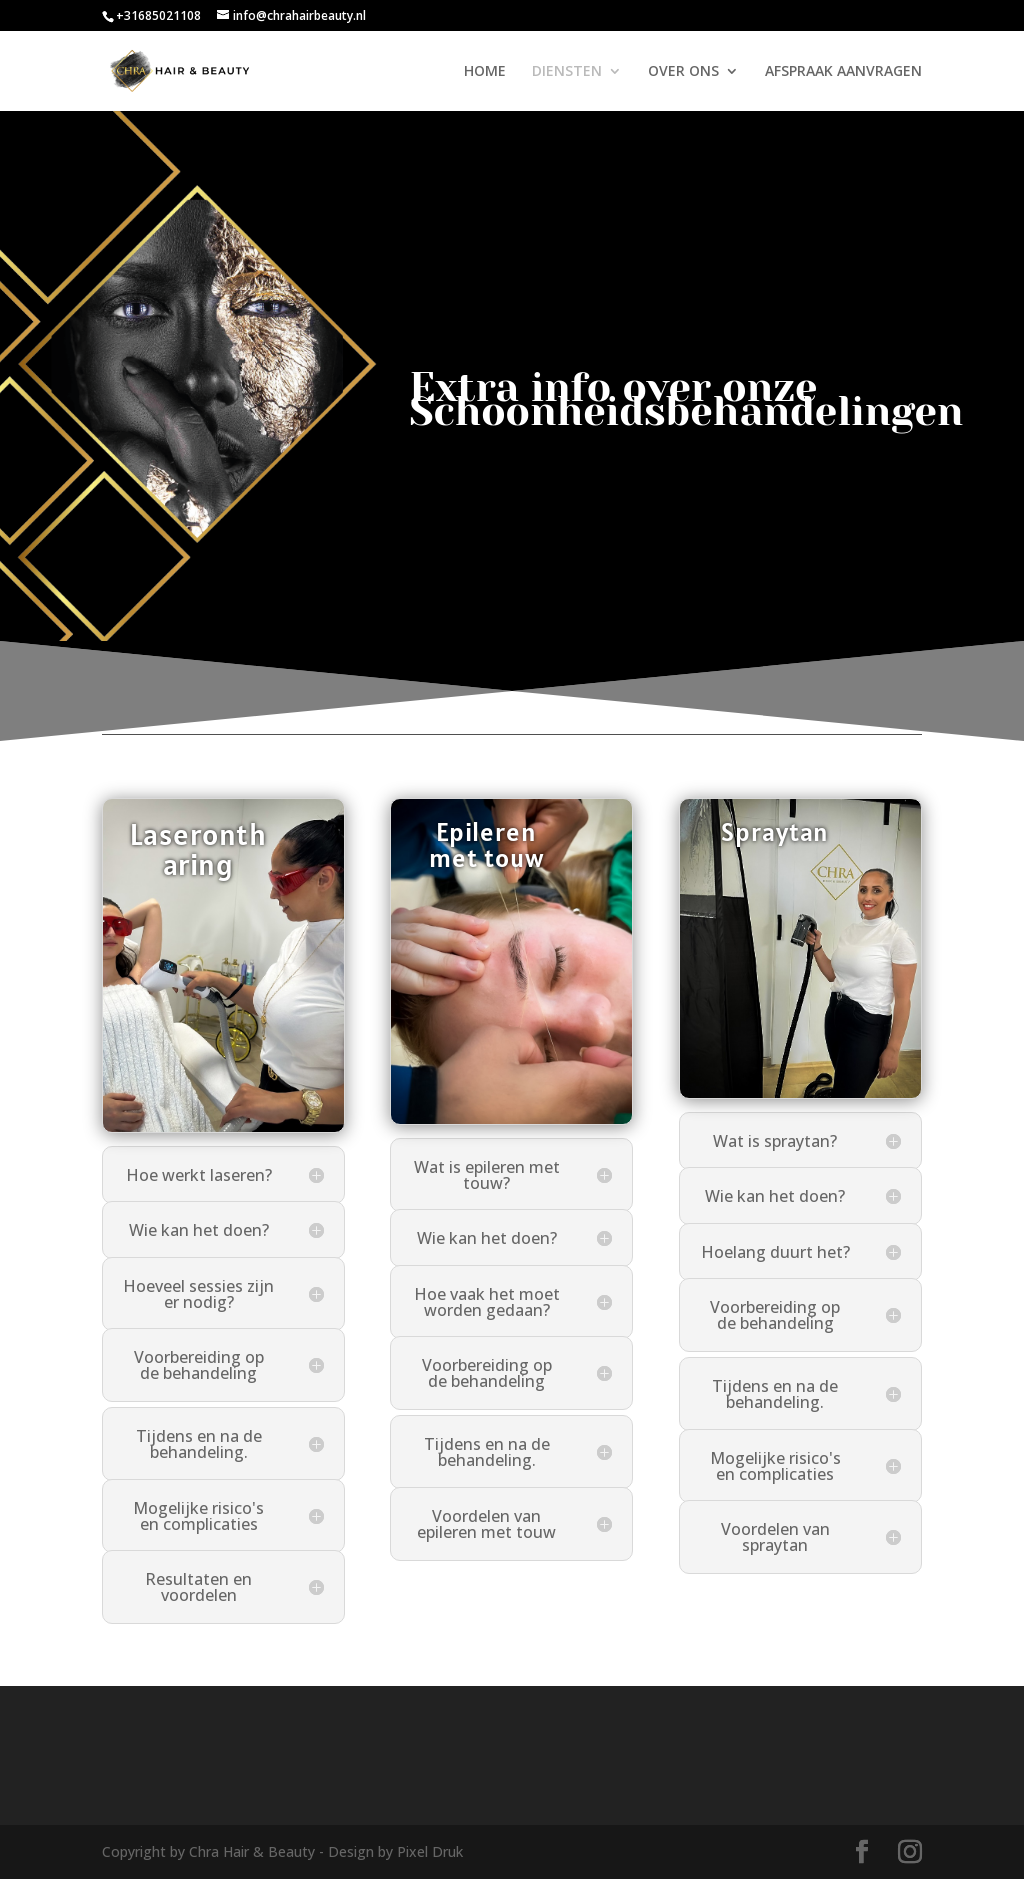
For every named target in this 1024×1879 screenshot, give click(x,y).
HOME (485, 72)
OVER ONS (683, 72)
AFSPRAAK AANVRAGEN (843, 72)
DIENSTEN (567, 72)
